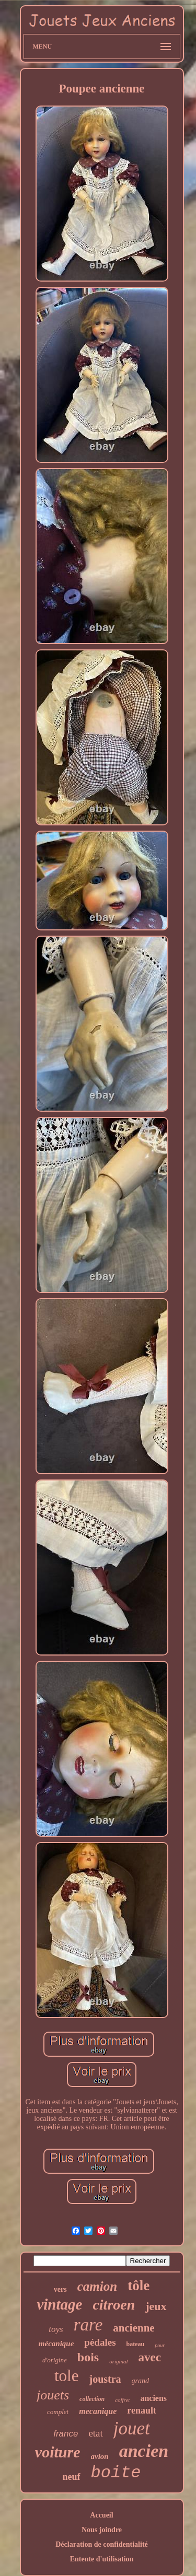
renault (141, 2410)
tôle (138, 2285)
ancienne (133, 2328)
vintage (59, 2304)
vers (60, 2289)
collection (92, 2399)
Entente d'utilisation (102, 2559)
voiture (57, 2452)
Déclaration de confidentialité (101, 2544)
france (65, 2434)
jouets (53, 2395)
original (118, 2361)
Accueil (101, 2515)
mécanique (56, 2343)
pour (160, 2345)
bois (88, 2357)
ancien (143, 2451)
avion (100, 2456)
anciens (153, 2398)
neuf (71, 2477)
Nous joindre (102, 2530)
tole (66, 2376)
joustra (105, 2379)
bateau (135, 2344)
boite (116, 2472)
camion (97, 2286)
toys (56, 2329)
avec (150, 2357)
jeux (155, 2306)
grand (140, 2381)
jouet (131, 2428)
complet (57, 2412)
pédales (100, 2342)
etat (95, 2433)
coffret (122, 2400)
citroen (114, 2305)
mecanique (98, 2411)
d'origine (54, 2360)
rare (88, 2324)
